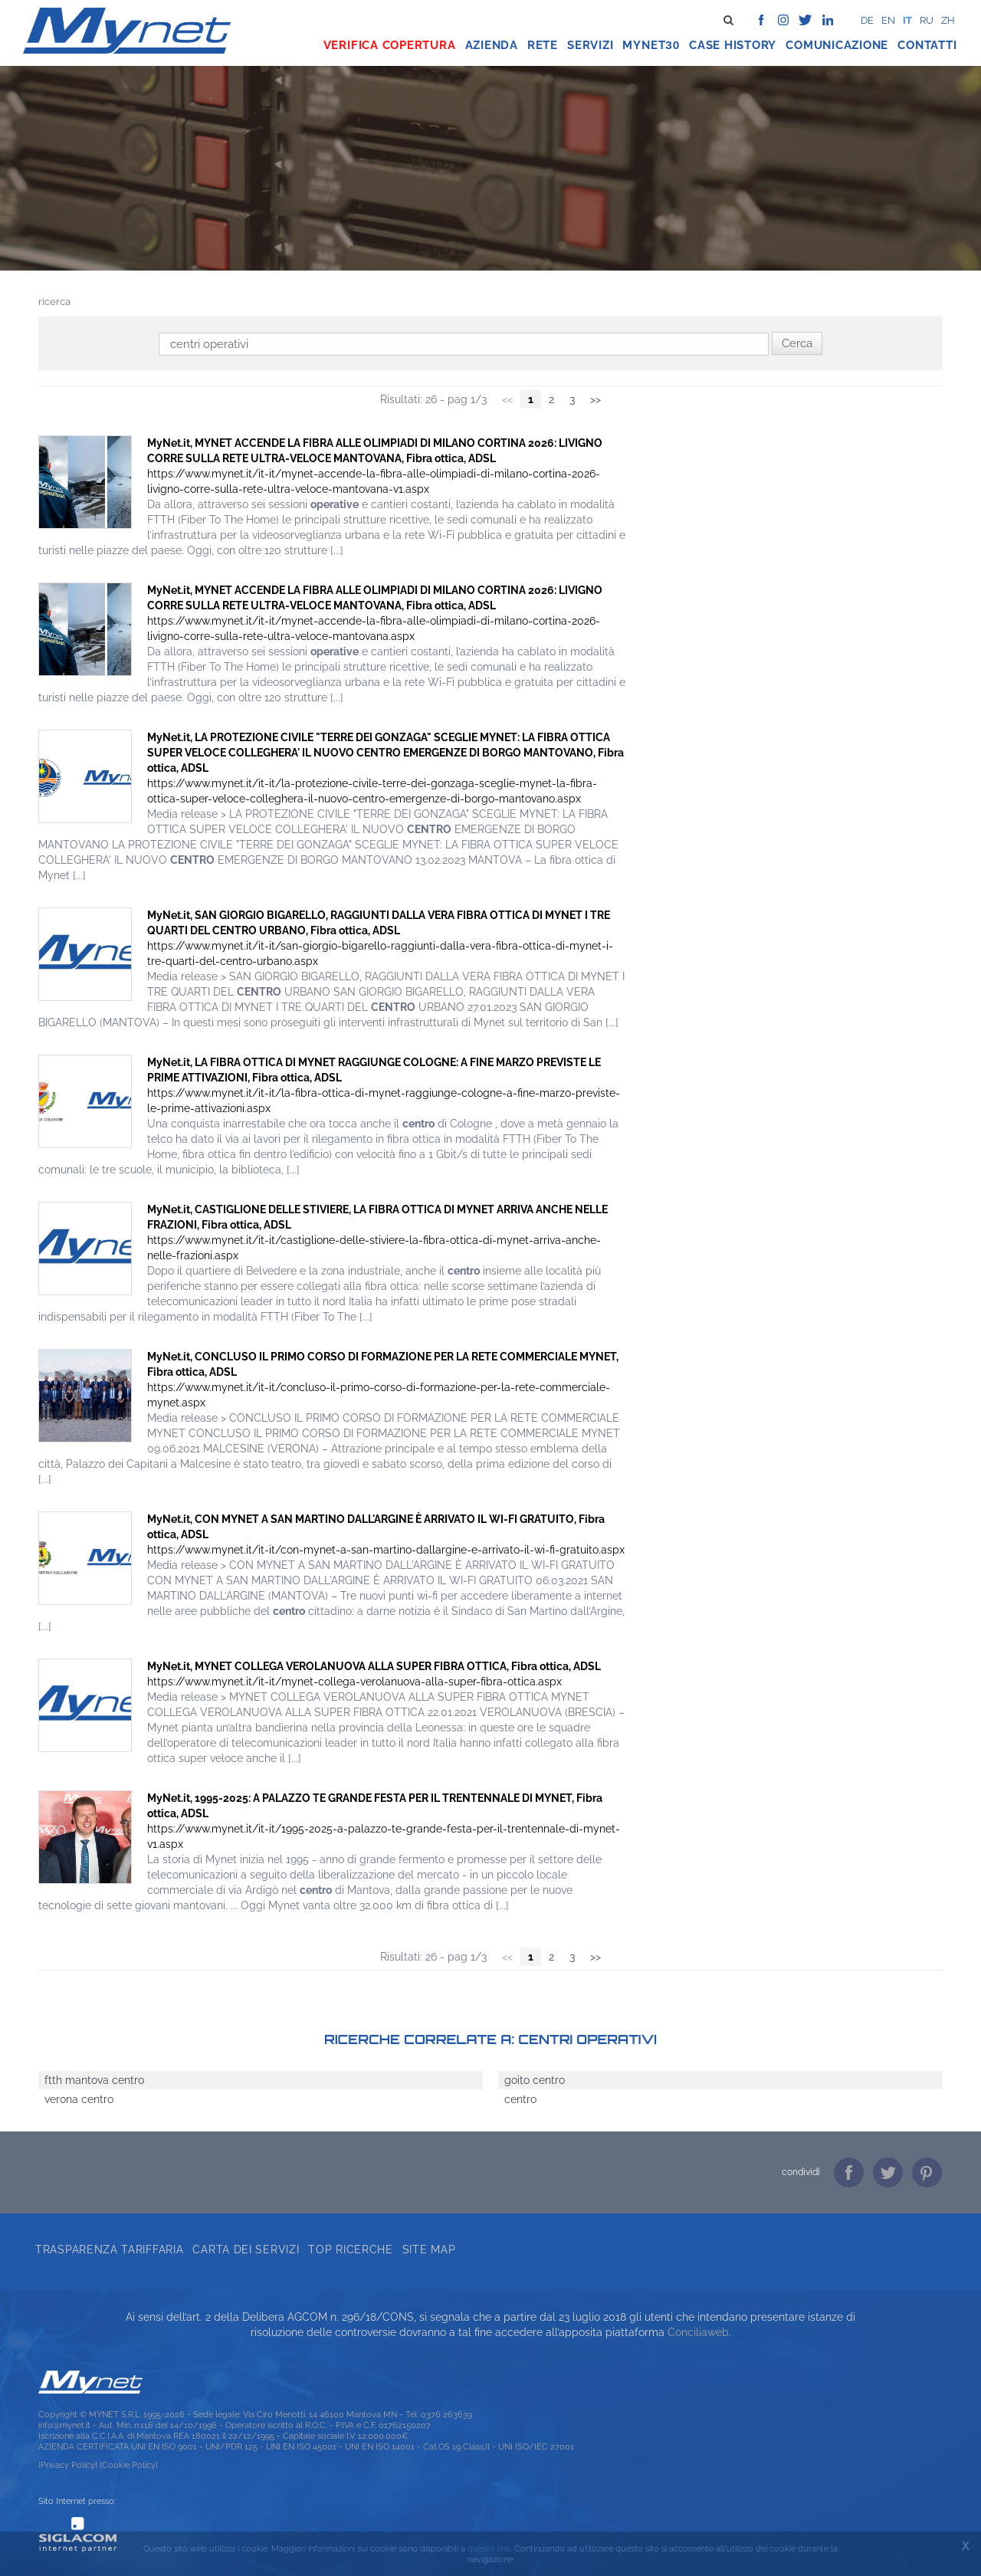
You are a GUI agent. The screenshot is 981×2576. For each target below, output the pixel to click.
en (888, 20)
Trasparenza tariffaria (109, 2249)
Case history (732, 45)
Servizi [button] (590, 45)
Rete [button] (542, 45)
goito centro (534, 2080)
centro (520, 2099)
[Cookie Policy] (129, 2465)
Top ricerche (350, 2249)
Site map (429, 2249)
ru (926, 20)
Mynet (643, 45)
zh (948, 20)
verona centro (78, 2099)
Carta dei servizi (245, 2249)
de (867, 20)
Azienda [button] (491, 45)
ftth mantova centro (94, 2080)
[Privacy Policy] (67, 2465)
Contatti (926, 45)
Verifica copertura (389, 45)
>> (595, 399)
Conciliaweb (698, 2332)
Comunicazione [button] (837, 45)
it (907, 20)
